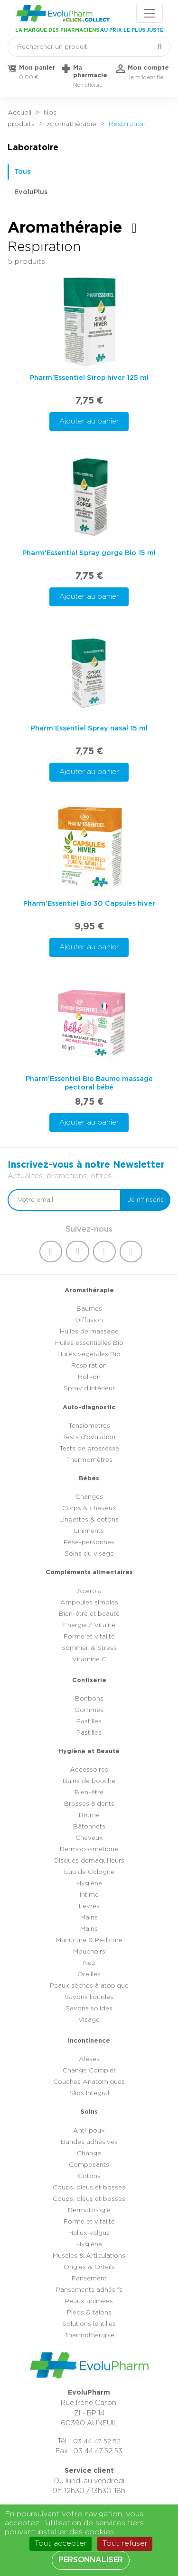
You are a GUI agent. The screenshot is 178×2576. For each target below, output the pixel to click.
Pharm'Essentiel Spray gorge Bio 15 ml (89, 553)
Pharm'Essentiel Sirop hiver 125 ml (89, 377)
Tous (22, 171)
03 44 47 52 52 (97, 2441)
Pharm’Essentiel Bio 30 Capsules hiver (89, 903)
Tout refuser (125, 2543)
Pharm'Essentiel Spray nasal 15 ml (89, 728)
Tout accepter (60, 2543)
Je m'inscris (146, 1200)
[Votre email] (64, 1200)
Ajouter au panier (89, 421)
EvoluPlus (30, 192)
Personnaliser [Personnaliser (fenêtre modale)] (90, 2560)
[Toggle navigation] (149, 13)
